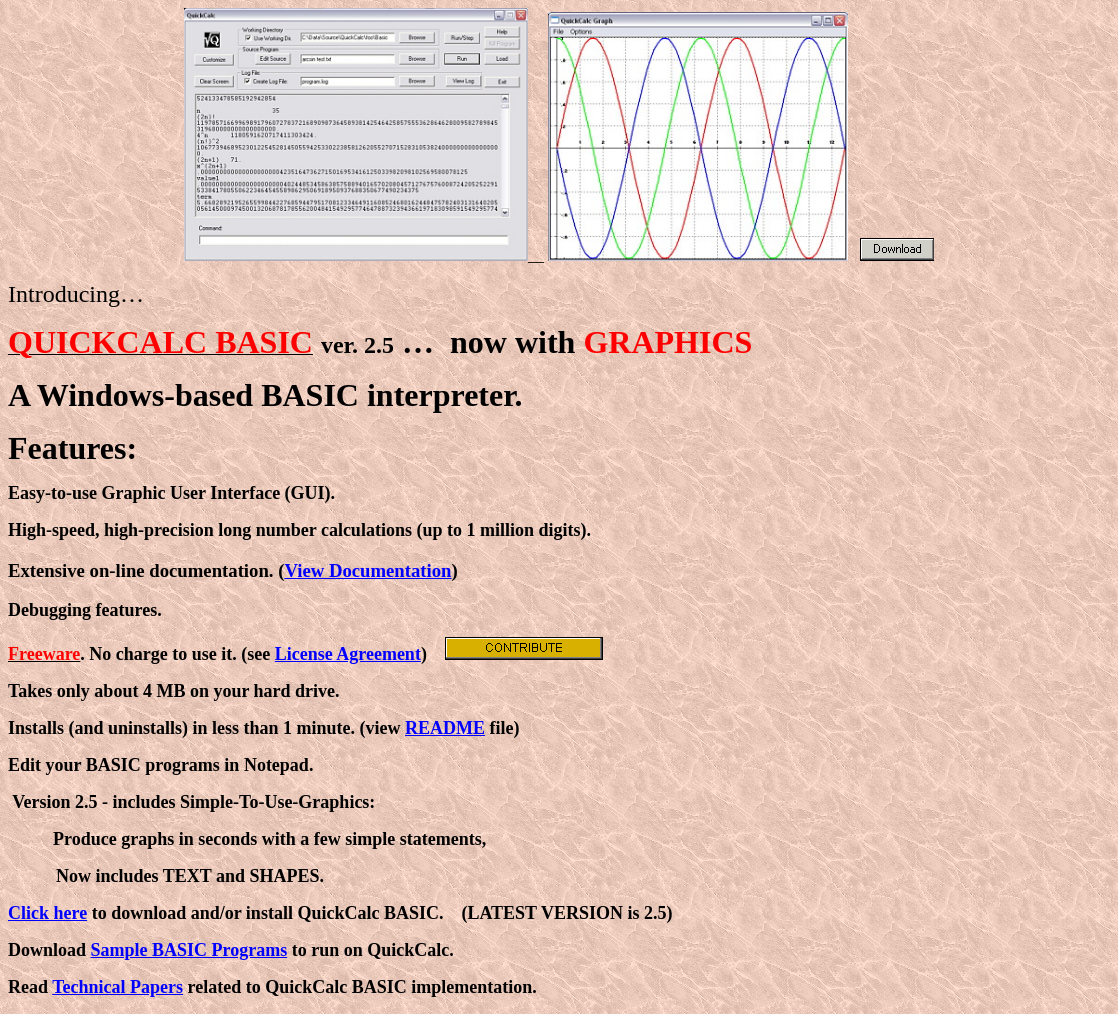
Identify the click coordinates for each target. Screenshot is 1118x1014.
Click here (47, 913)
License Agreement (348, 654)
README (445, 728)
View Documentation (367, 570)
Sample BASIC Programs (189, 950)
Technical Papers (117, 987)
